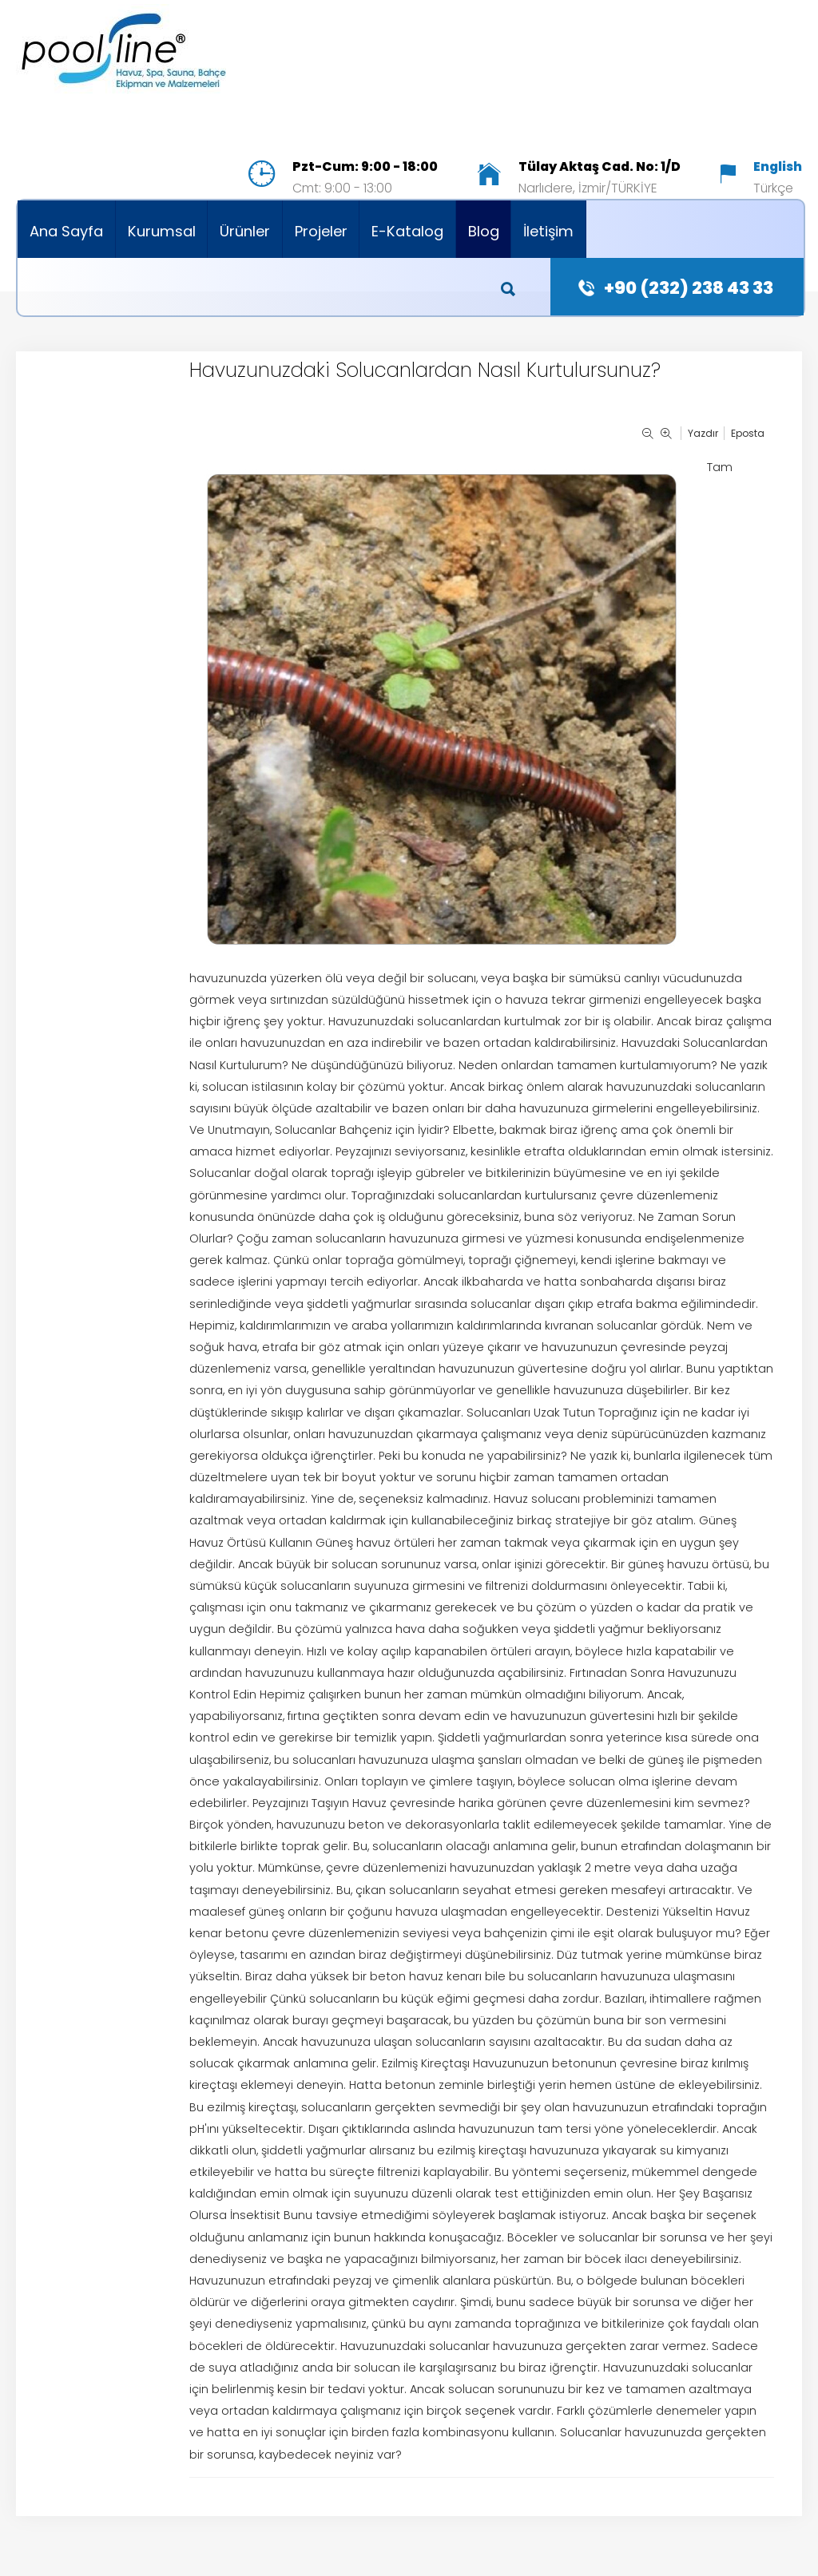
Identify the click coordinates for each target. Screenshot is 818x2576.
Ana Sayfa (66, 231)
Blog (483, 231)
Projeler (321, 231)
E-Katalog (407, 231)
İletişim (548, 231)
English (777, 166)
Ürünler (245, 231)
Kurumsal (162, 231)
